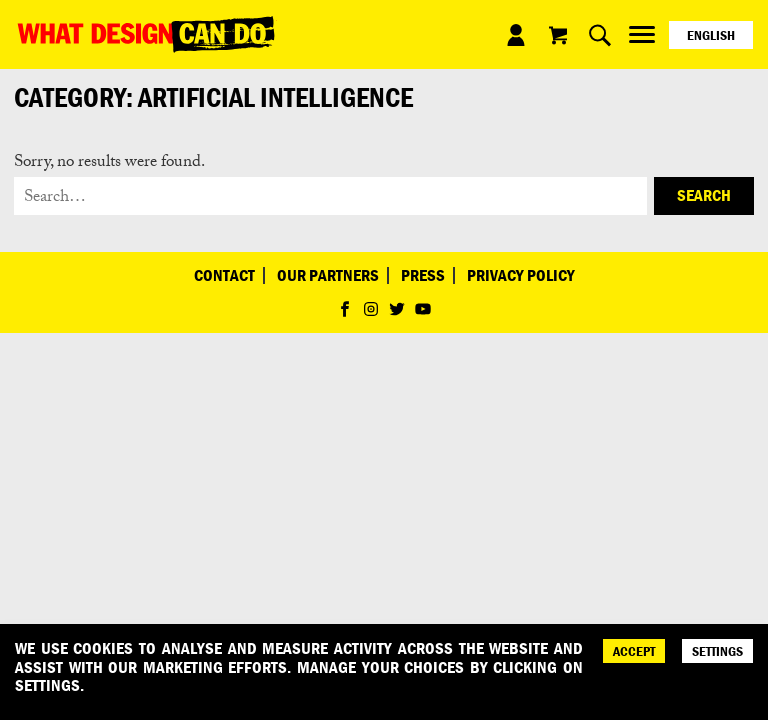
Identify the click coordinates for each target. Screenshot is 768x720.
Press (423, 275)
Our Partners (328, 275)
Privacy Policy (521, 275)
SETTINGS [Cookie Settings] (717, 651)
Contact (224, 275)
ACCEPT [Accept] (634, 651)
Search (704, 195)
